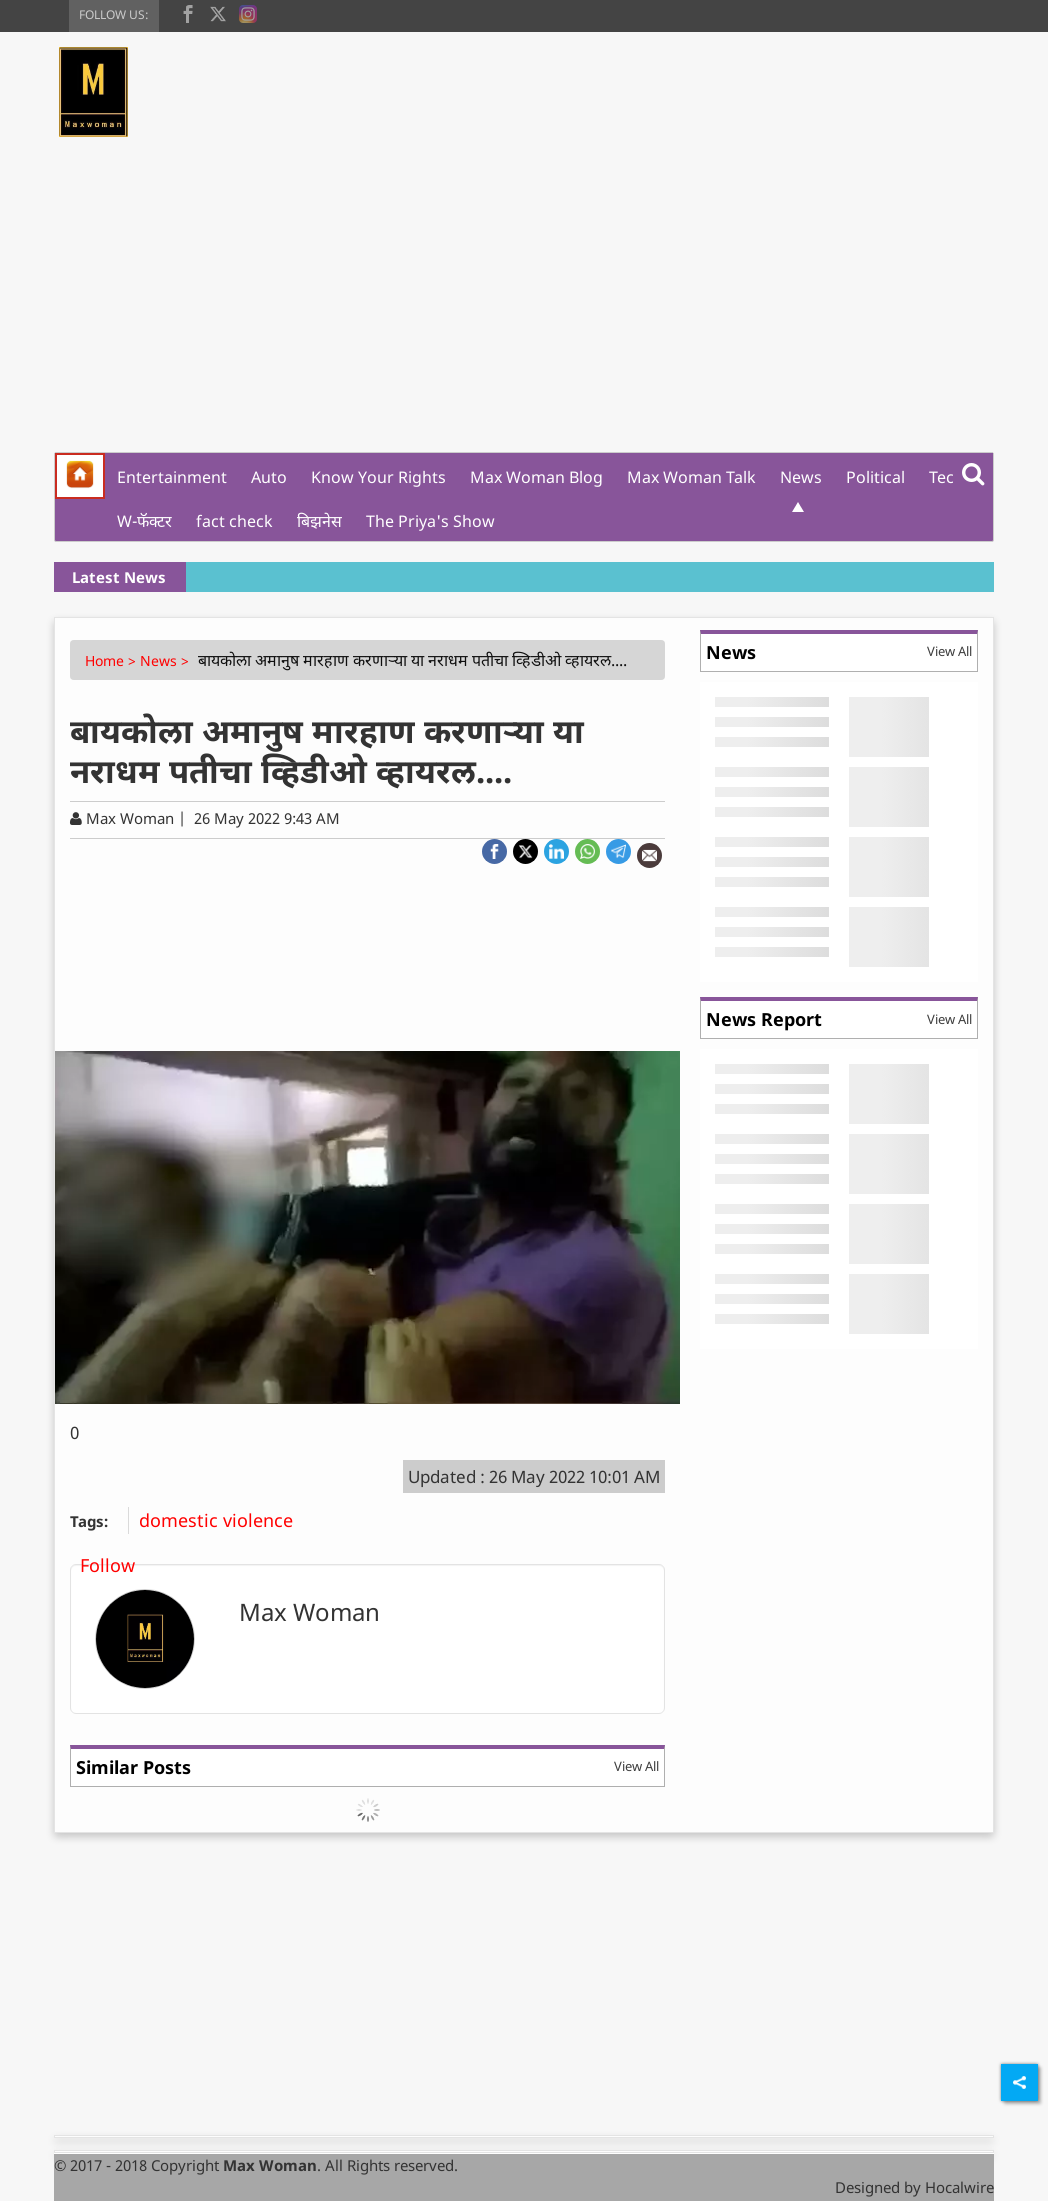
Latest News (119, 577)
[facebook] (188, 12)
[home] (80, 476)
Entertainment (172, 477)
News (801, 477)
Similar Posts (133, 1767)
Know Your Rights (378, 477)
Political (875, 477)
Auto (269, 477)
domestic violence (223, 1520)
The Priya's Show (430, 521)
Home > (112, 660)
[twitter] (218, 12)
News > (166, 660)
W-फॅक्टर (144, 521)
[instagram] (248, 12)
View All (636, 1766)
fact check (234, 521)
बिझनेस (319, 521)
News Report (764, 1019)
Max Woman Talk (691, 477)
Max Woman (309, 1611)
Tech (946, 477)
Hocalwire (959, 2187)
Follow (107, 1565)
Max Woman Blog (536, 477)
